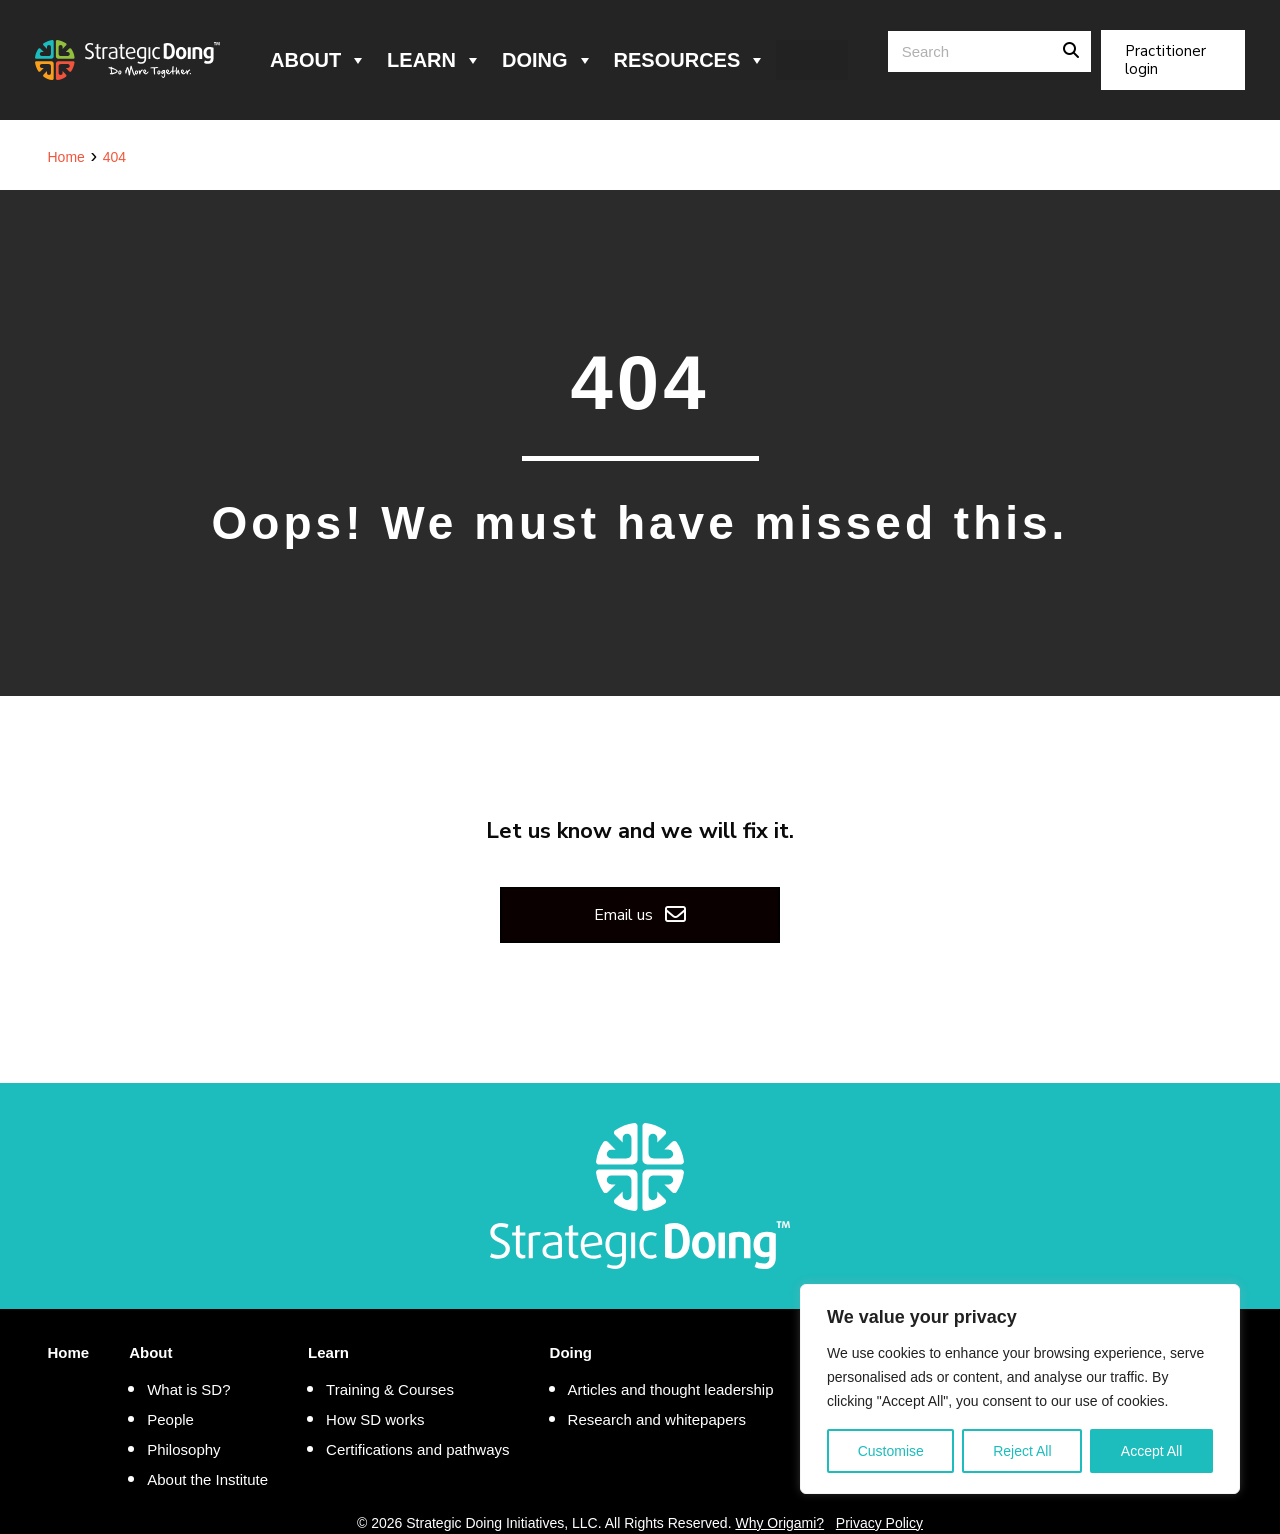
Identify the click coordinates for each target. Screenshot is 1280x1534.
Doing (548, 60)
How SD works (375, 1419)
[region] (1020, 1389)
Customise (891, 1451)
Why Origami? (779, 1523)
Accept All (1151, 1451)
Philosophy (183, 1449)
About (318, 60)
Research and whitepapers (657, 1419)
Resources (690, 60)
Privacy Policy (879, 1523)
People (170, 1419)
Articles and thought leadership (671, 1389)
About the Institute (207, 1479)
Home (69, 1352)
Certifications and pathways (417, 1449)
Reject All (1022, 1451)
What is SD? (188, 1389)
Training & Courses (390, 1389)
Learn (434, 60)
